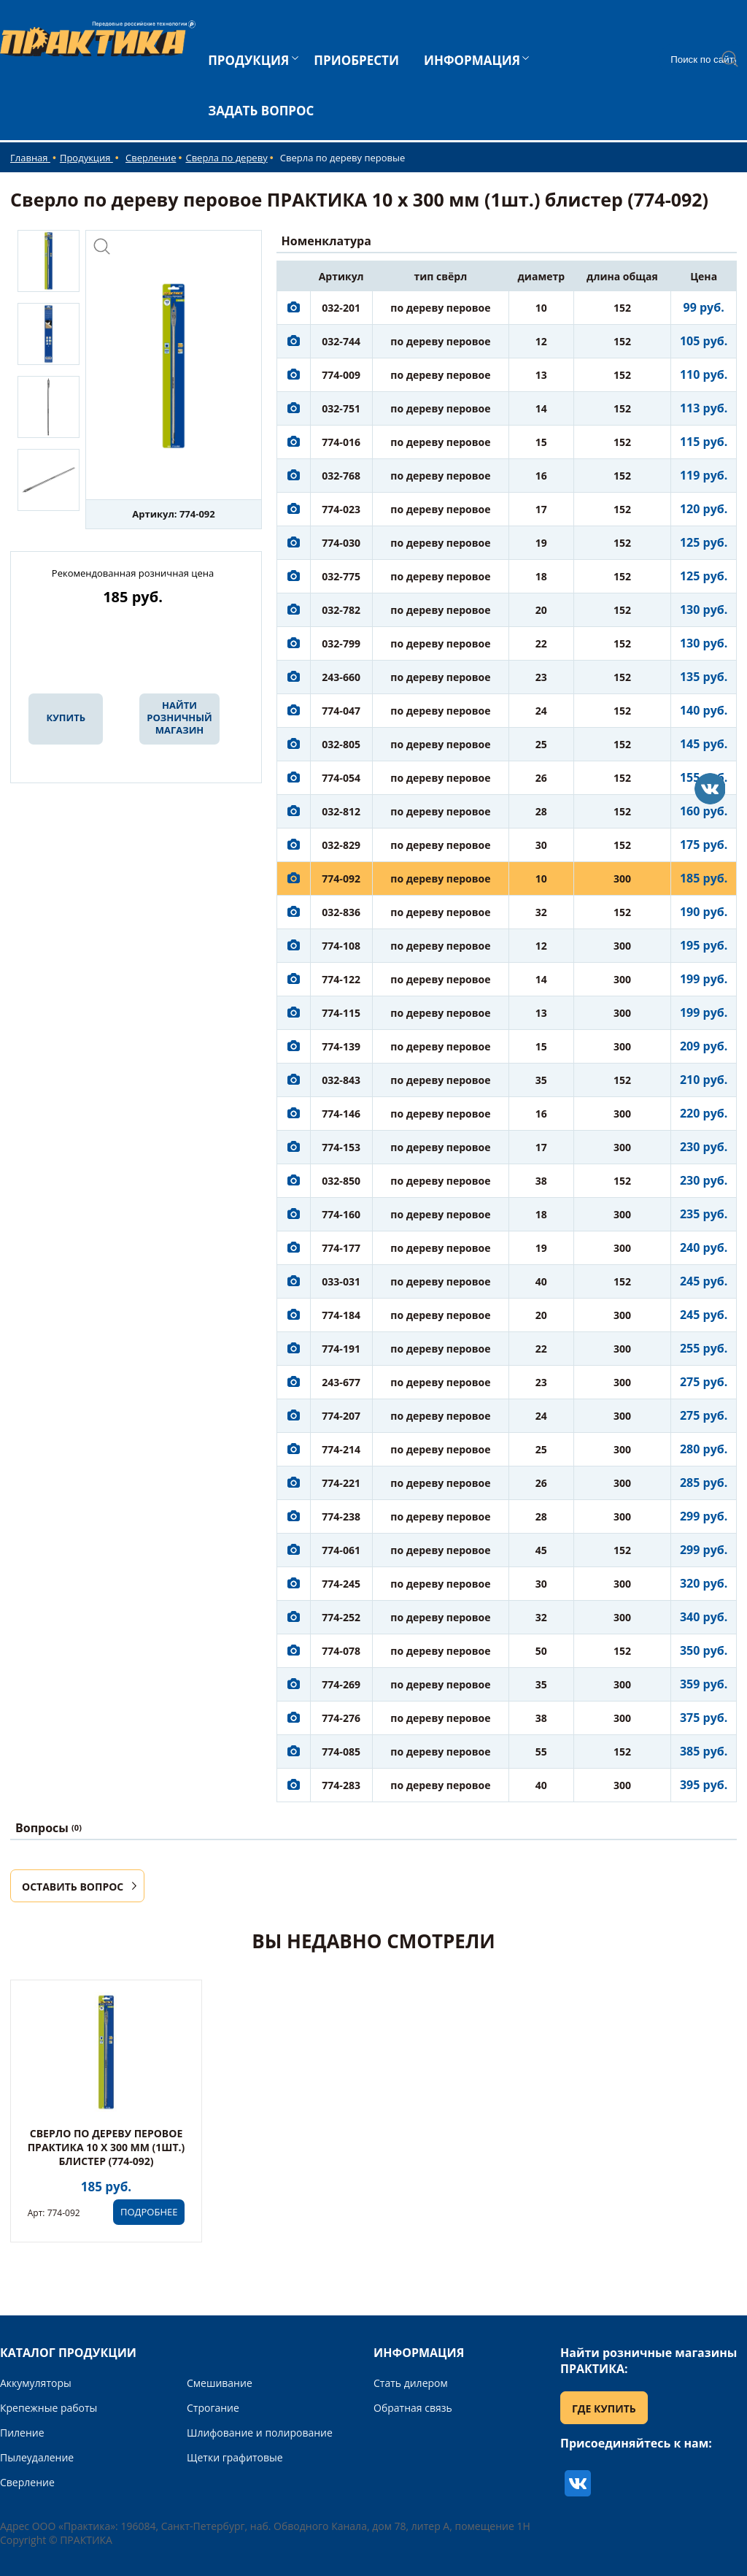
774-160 (341, 1214)
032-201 (341, 308)
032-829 (341, 845)
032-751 (341, 408)
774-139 (341, 1046)
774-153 (341, 1147)
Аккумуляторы (35, 2383)
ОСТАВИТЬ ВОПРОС (72, 1886)
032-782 (341, 610)
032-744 (341, 341)
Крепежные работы (48, 2408)
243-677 (341, 1382)
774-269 (341, 1684)
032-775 (341, 576)
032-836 (341, 912)
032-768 (341, 475)
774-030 (341, 543)
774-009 (341, 375)
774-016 (341, 442)
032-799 (341, 643)
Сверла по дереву (226, 157)
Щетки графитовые (235, 2457)
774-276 (341, 1718)
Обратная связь (413, 2408)
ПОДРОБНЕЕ (148, 2211)
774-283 (341, 1785)
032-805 (341, 744)
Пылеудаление (37, 2457)
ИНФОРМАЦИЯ (472, 60)
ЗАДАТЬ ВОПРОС (261, 110)
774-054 (341, 778)
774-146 (341, 1113)
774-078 (341, 1651)
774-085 (341, 1751)
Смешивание (219, 2383)
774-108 (341, 946)
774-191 (341, 1349)
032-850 (341, 1181)
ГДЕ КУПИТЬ (604, 2408)
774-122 (341, 979)
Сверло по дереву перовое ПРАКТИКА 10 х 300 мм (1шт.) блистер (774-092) (106, 2147)
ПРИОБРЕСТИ (356, 60)
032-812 (341, 811)
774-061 (341, 1550)
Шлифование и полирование (260, 2432)
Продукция (86, 157)
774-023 (341, 509)
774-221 (341, 1483)
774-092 (341, 878)
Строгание (213, 2408)
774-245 (341, 1584)
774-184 (341, 1315)
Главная (30, 157)
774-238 (341, 1516)
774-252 (341, 1617)
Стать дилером (411, 2383)
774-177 (341, 1248)
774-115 (341, 1013)
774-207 (341, 1416)
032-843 (341, 1080)
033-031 (341, 1281)
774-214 (341, 1449)
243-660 (341, 677)
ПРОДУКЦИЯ (248, 60)
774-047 (341, 711)
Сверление (150, 157)
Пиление (22, 2432)
